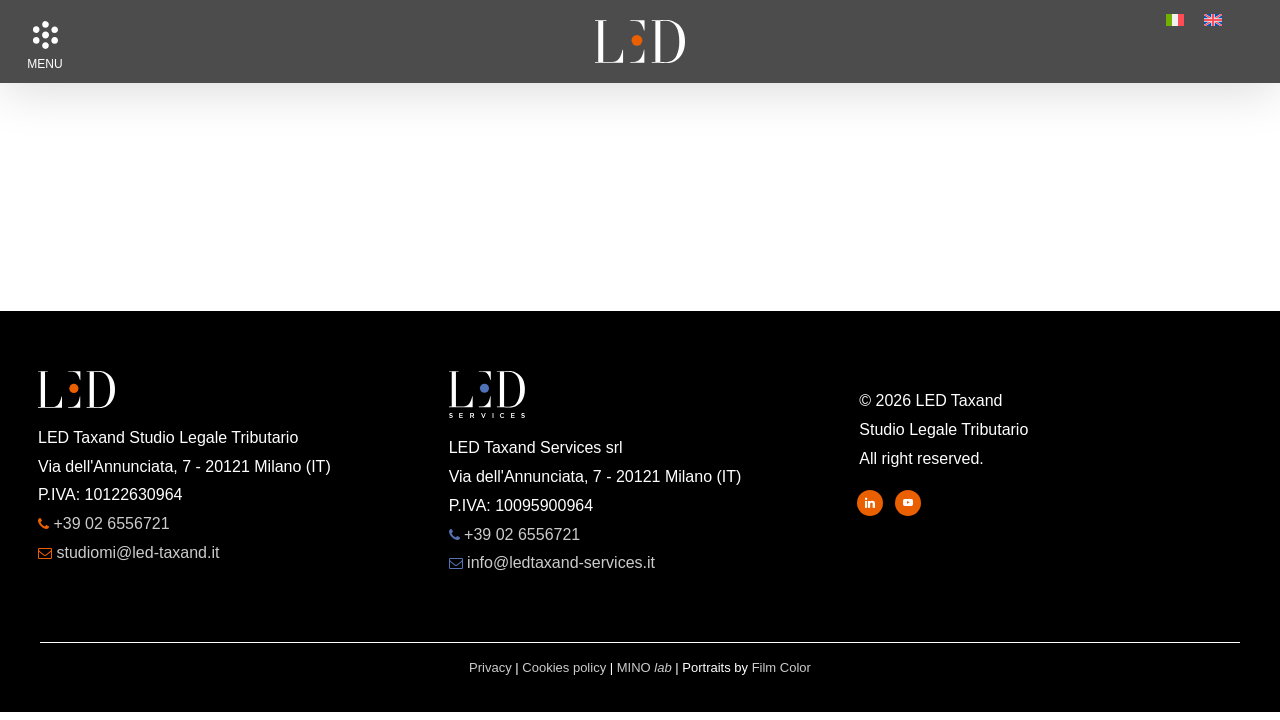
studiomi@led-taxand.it (137, 552)
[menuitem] (1175, 20)
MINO (644, 667)
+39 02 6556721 (111, 523)
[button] (45, 35)
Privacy (490, 667)
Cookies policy (564, 667)
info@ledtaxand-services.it (561, 562)
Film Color (781, 667)
